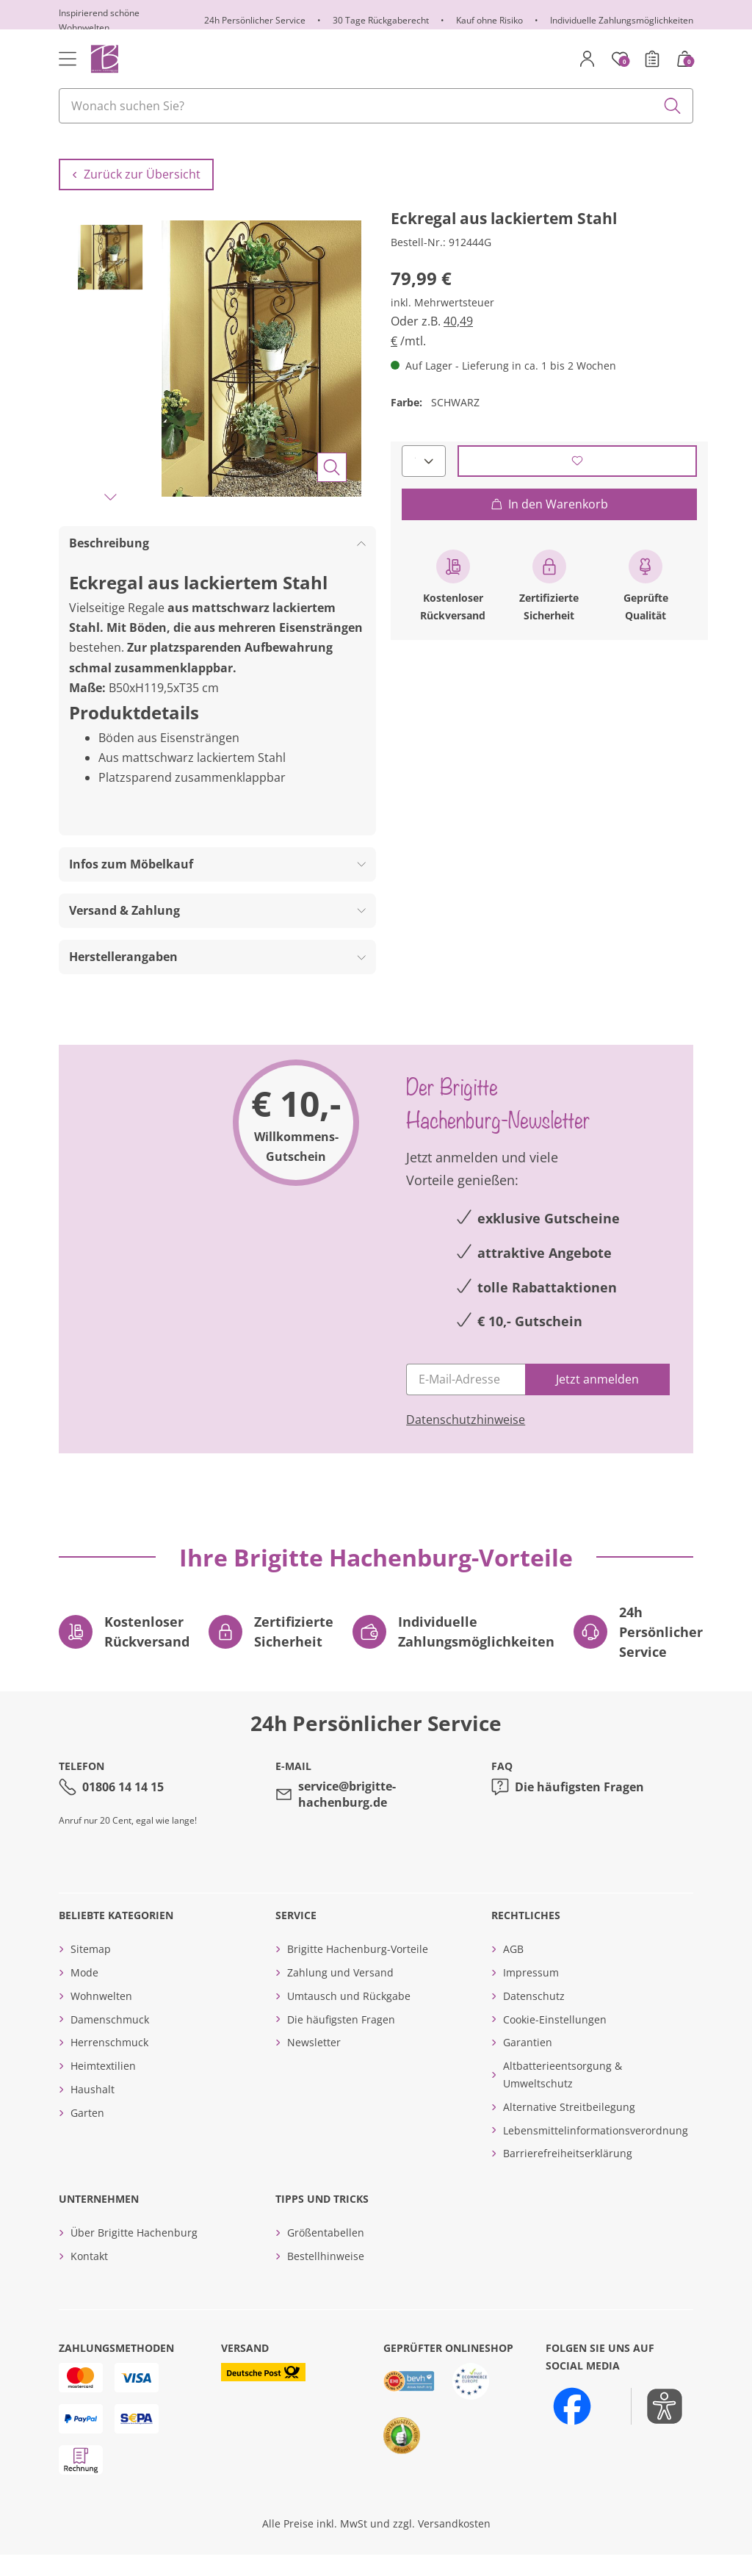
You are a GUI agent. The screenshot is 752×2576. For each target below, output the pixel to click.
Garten (87, 2134)
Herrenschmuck (109, 2063)
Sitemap (90, 1970)
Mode (84, 1994)
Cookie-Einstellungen (555, 2040)
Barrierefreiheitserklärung (567, 2174)
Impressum (531, 1994)
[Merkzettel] (620, 59)
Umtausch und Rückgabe (349, 2017)
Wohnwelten (101, 2017)
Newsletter (314, 2063)
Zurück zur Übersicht (136, 195)
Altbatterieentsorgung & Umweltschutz (562, 2096)
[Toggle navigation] (67, 59)
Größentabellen (325, 2254)
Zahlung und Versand (340, 1994)
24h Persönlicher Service (255, 20)
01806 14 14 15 (123, 1807)
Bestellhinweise (325, 2277)
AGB (513, 1970)
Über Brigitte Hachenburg (134, 2254)
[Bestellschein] (652, 59)
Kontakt (89, 2277)
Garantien (527, 2063)
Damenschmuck (109, 2040)
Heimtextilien (103, 2087)
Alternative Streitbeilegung (569, 2128)
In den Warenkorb (549, 525)
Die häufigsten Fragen (579, 1807)
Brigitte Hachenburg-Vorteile (357, 1970)
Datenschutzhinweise (465, 1441)
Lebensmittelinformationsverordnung (595, 2151)
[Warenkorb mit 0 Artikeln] (684, 59)
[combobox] (376, 105)
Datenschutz (534, 2017)
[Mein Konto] (587, 59)
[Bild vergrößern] (332, 488)
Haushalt (92, 2111)
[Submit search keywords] (672, 105)
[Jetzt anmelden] (597, 1401)
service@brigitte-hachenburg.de (347, 1815)
